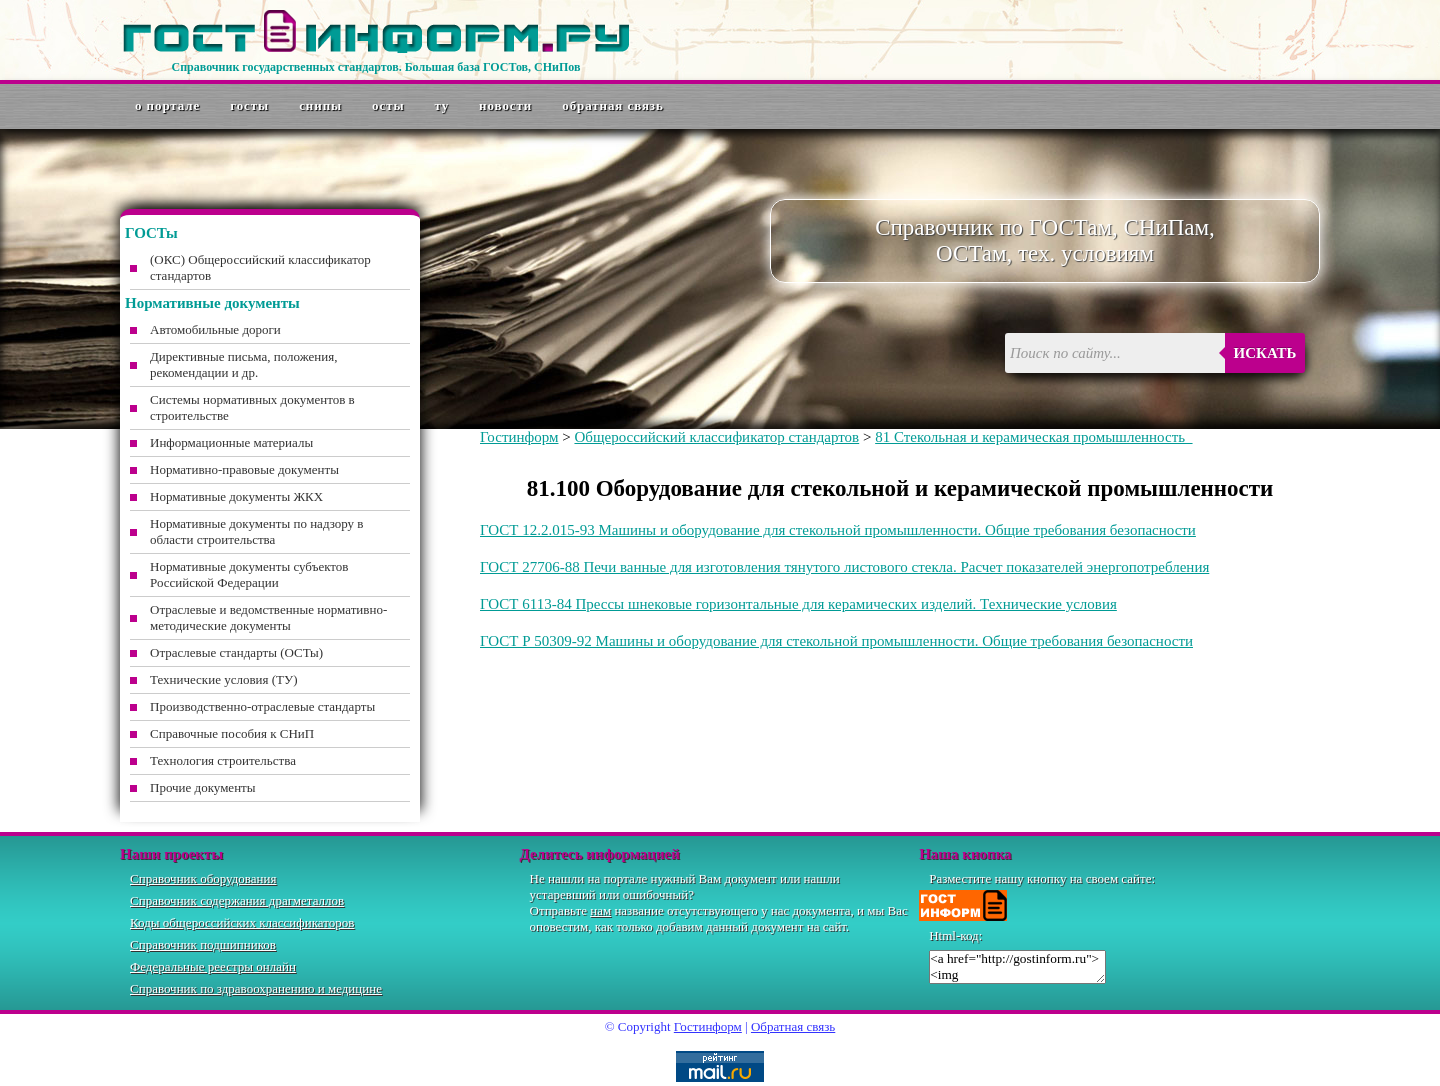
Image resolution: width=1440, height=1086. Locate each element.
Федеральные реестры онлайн (213, 966)
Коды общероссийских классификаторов (242, 922)
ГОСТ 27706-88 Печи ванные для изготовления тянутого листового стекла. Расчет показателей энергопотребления (844, 567)
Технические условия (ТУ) (224, 679)
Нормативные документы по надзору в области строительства (256, 531)
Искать (1265, 353)
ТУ (442, 105)
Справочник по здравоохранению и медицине (256, 988)
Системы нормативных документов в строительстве (252, 407)
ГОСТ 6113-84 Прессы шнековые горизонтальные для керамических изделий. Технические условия (798, 604)
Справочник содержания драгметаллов (237, 900)
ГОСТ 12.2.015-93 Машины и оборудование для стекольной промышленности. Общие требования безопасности (838, 530)
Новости (505, 105)
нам (600, 910)
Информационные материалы (231, 442)
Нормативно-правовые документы (244, 469)
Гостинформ (519, 437)
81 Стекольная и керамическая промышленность (1033, 437)
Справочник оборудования (203, 878)
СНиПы (320, 105)
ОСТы (388, 105)
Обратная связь (613, 105)
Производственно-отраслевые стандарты (262, 706)
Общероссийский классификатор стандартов (716, 437)
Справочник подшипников (203, 944)
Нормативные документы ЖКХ (236, 496)
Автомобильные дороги (215, 329)
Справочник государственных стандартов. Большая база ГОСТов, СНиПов (375, 67)
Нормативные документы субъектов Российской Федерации (249, 574)
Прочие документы (203, 787)
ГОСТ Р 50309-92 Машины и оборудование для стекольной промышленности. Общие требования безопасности (836, 641)
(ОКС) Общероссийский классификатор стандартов (260, 267)
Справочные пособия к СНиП (232, 733)
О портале (167, 105)
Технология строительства (223, 760)
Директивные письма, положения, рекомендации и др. (243, 364)
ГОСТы (249, 105)
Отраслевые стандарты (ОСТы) (236, 652)
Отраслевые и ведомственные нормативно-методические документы (268, 617)
